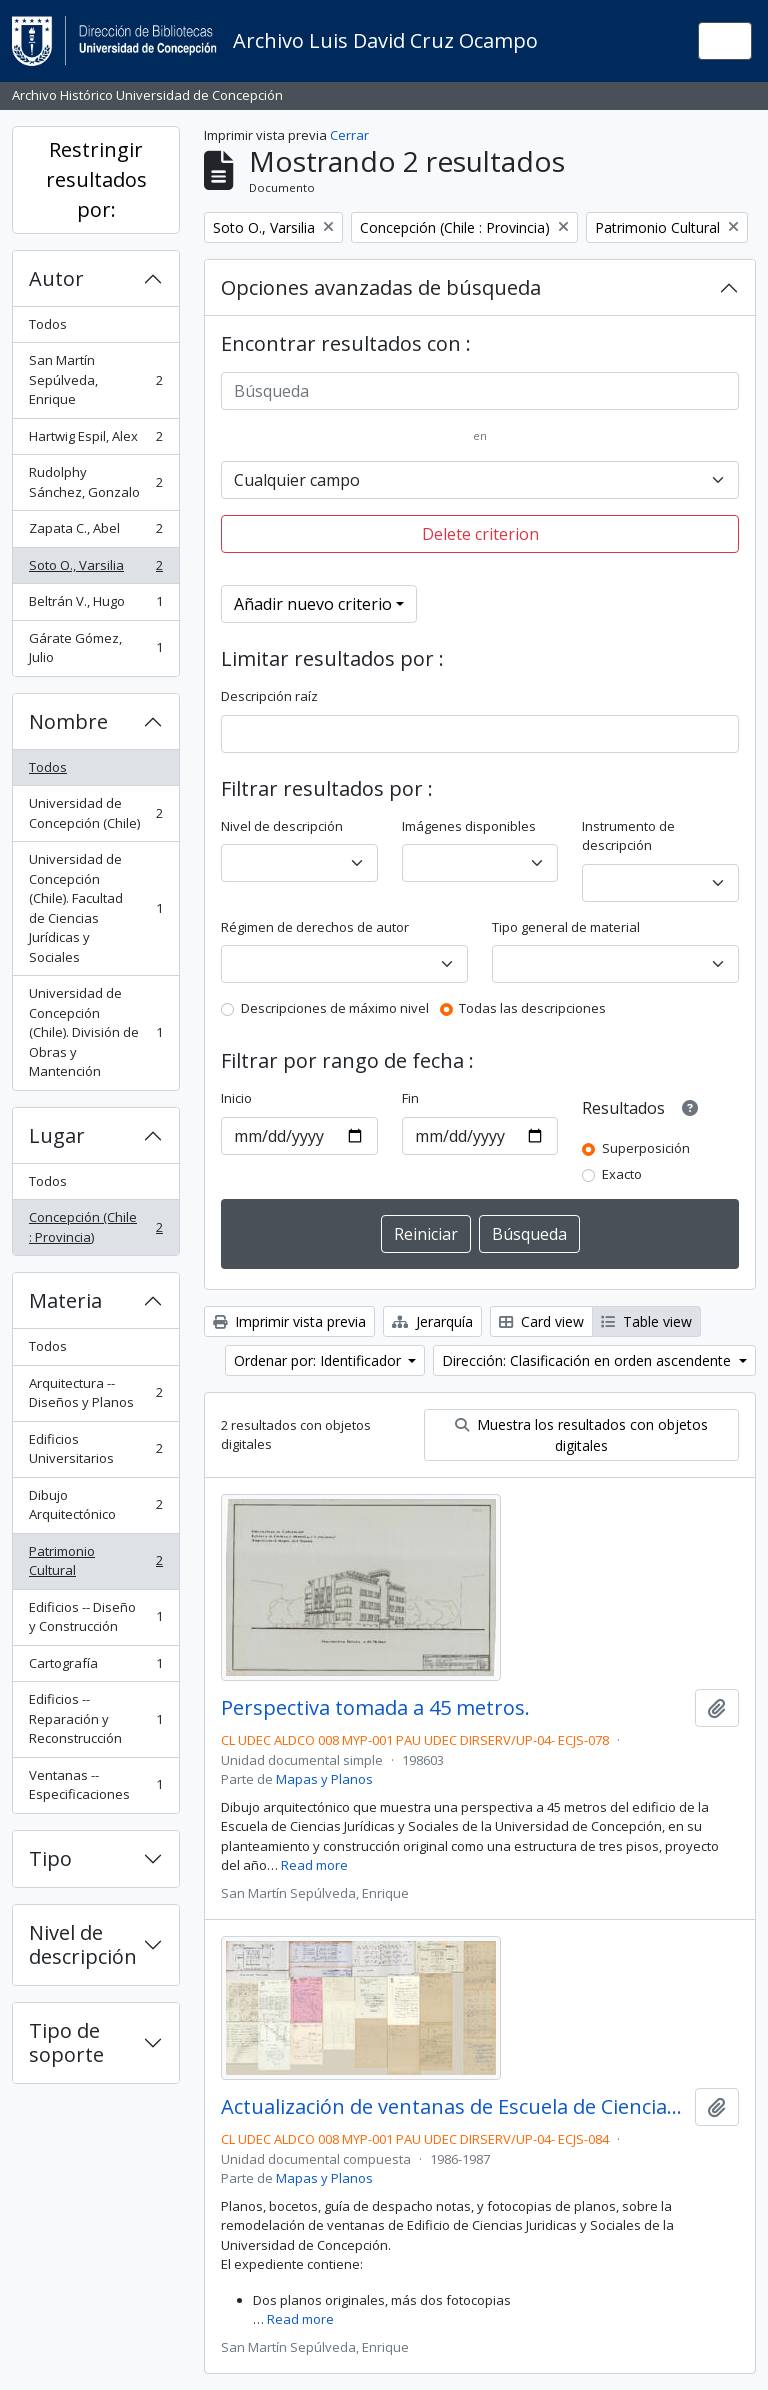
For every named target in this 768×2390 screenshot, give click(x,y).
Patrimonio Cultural (95, 1561)
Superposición (646, 1148)
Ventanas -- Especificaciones (95, 1785)
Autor (56, 278)
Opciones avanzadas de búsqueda (381, 287)
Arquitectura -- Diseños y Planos (95, 1393)
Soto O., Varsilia (95, 569)
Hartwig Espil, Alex (95, 440)
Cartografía (95, 1667)
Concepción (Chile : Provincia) (95, 1227)
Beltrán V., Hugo (95, 605)
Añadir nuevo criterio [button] (313, 604)
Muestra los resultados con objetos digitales (581, 1435)
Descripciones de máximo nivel (335, 1008)
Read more (314, 1865)
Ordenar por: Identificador (319, 1360)
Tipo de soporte (66, 2042)
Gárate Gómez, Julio (95, 648)
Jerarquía (432, 1321)
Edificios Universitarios (95, 1449)
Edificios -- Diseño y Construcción (95, 1617)
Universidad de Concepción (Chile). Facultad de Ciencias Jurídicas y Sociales (95, 908)
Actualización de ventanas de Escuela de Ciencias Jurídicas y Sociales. (454, 2107)
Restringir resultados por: (96, 179)
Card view (541, 1321)
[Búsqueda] (480, 391)
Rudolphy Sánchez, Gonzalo (95, 482)
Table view (646, 1321)
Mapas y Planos (324, 1779)
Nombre (68, 721)
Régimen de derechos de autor (315, 927)
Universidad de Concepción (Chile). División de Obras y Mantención (95, 1032)
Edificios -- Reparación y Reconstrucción (95, 1718)
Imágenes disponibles (469, 826)
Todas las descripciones (532, 1008)
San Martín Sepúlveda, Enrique (95, 379)
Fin (410, 1098)
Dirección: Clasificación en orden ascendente (588, 1360)
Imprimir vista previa (289, 1321)
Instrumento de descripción (628, 836)
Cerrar (349, 135)
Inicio (236, 1098)
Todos (48, 324)
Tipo (50, 1858)
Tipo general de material (566, 927)
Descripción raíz (269, 696)
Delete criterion (480, 534)
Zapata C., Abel (95, 532)
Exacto (622, 1174)
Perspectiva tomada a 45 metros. (375, 1708)
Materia (65, 1300)
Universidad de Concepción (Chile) (95, 813)
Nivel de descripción (83, 1944)
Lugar (57, 1135)
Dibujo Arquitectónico (95, 1505)
